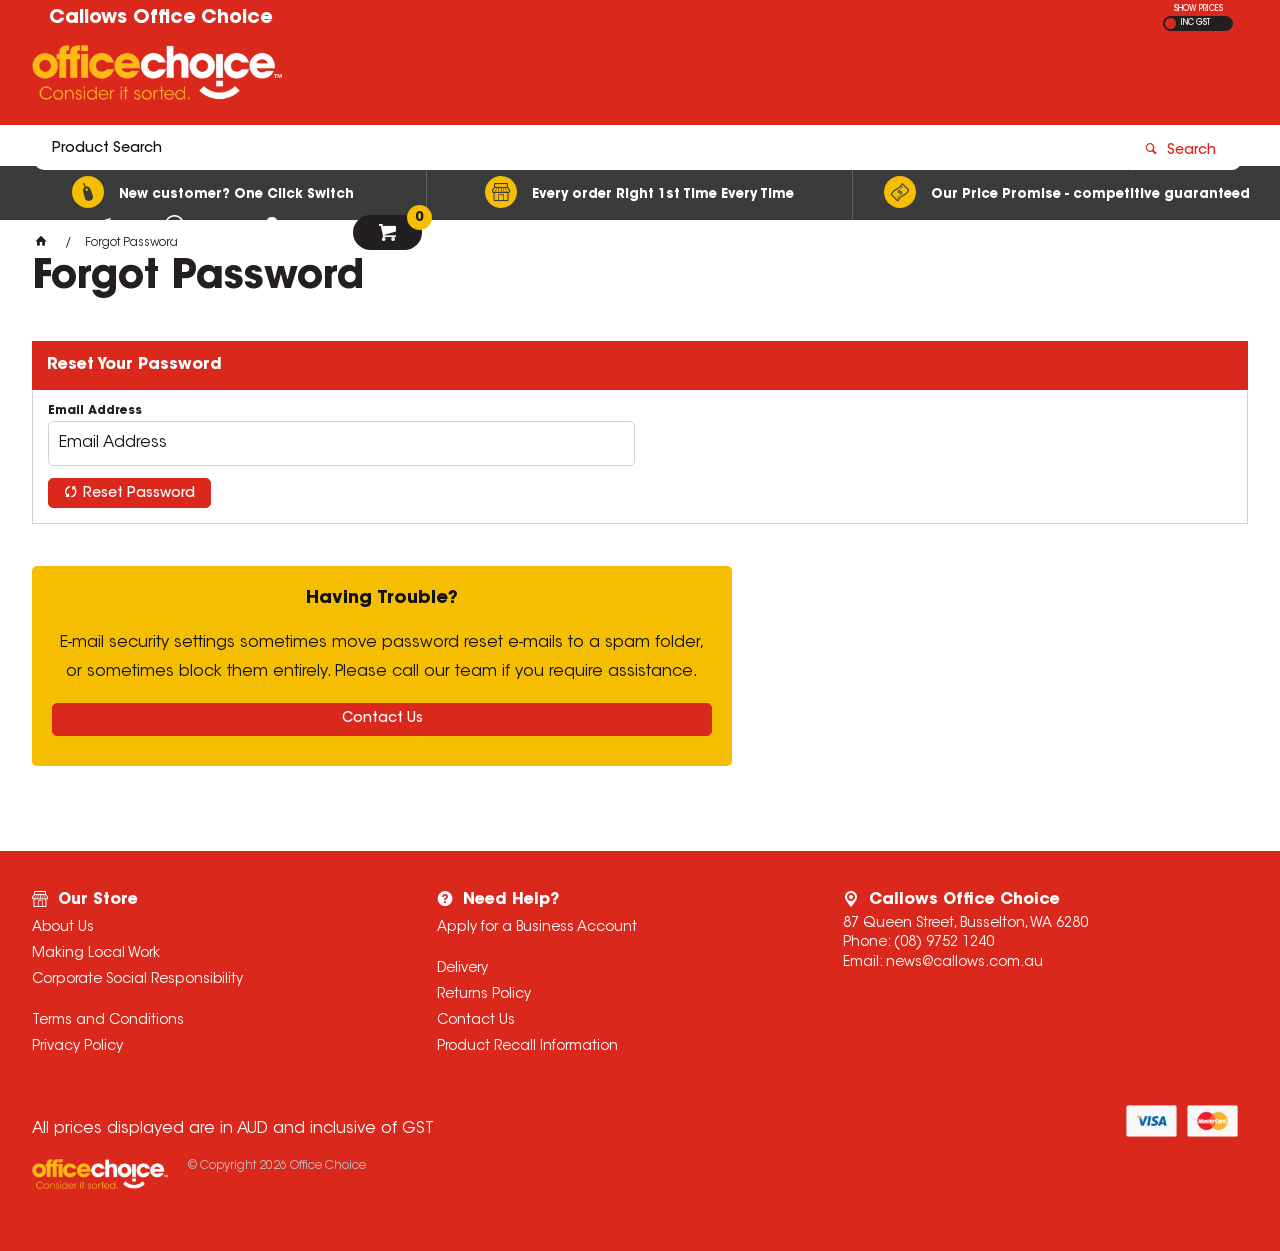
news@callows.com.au (964, 963)
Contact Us (382, 719)
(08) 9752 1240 (944, 943)
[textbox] (523, 77)
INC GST (1195, 23)
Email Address (95, 411)
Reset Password (139, 494)
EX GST (1170, 23)
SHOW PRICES (1198, 9)
